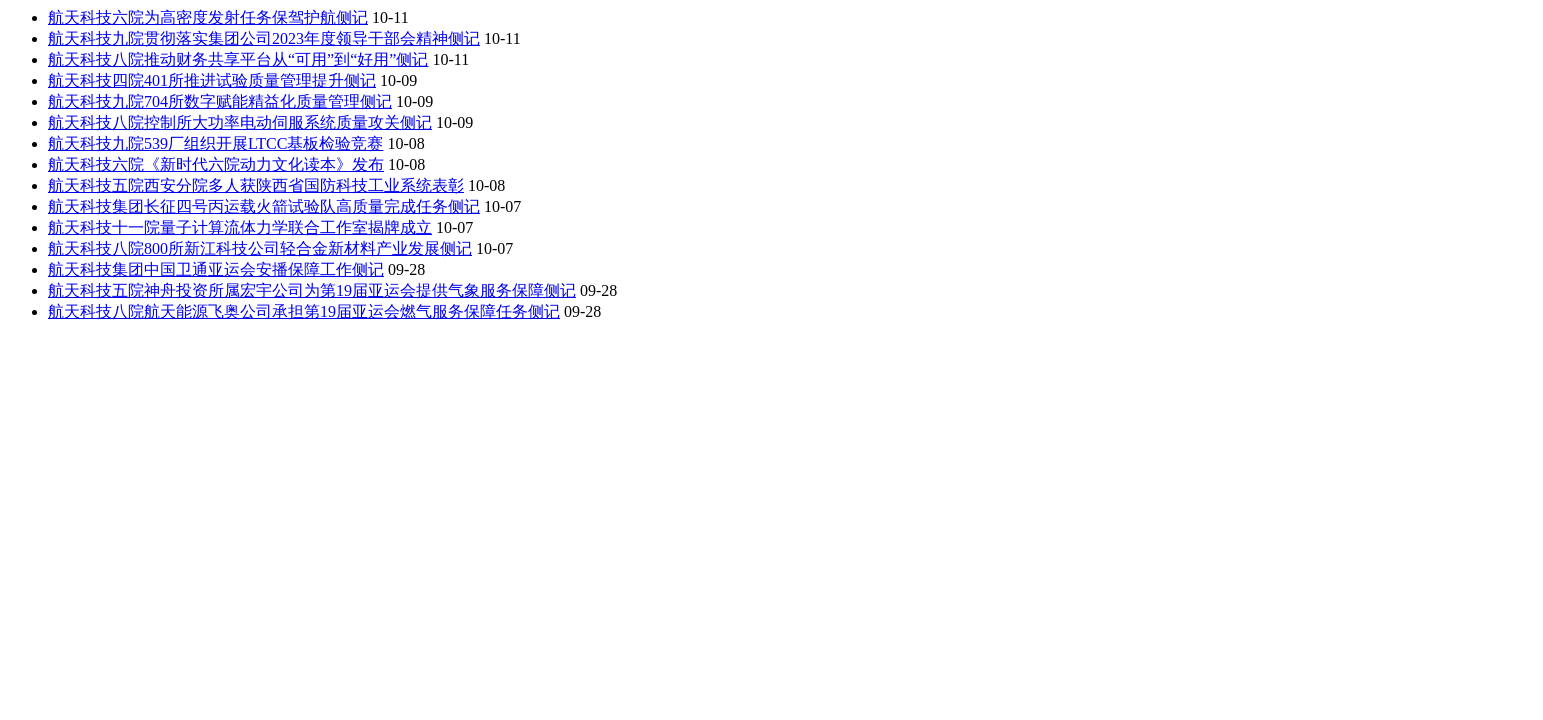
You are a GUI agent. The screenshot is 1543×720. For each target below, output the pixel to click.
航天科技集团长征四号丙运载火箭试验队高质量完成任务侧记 (264, 206)
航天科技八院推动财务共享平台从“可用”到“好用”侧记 (238, 59)
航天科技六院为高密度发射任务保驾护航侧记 (208, 17)
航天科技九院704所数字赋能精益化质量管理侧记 (220, 101)
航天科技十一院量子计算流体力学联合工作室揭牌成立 (240, 227)
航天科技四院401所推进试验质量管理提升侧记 (212, 80)
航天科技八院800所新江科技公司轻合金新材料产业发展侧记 (260, 248)
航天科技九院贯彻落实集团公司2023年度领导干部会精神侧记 (264, 38)
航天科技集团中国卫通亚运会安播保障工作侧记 (216, 269)
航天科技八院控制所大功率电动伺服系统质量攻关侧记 (240, 122)
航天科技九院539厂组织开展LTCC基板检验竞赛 (215, 143)
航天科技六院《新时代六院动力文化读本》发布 (216, 164)
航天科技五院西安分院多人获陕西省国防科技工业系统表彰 (256, 185)
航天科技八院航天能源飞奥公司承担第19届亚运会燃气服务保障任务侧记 (304, 311)
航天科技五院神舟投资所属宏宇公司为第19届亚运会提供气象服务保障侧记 (312, 290)
